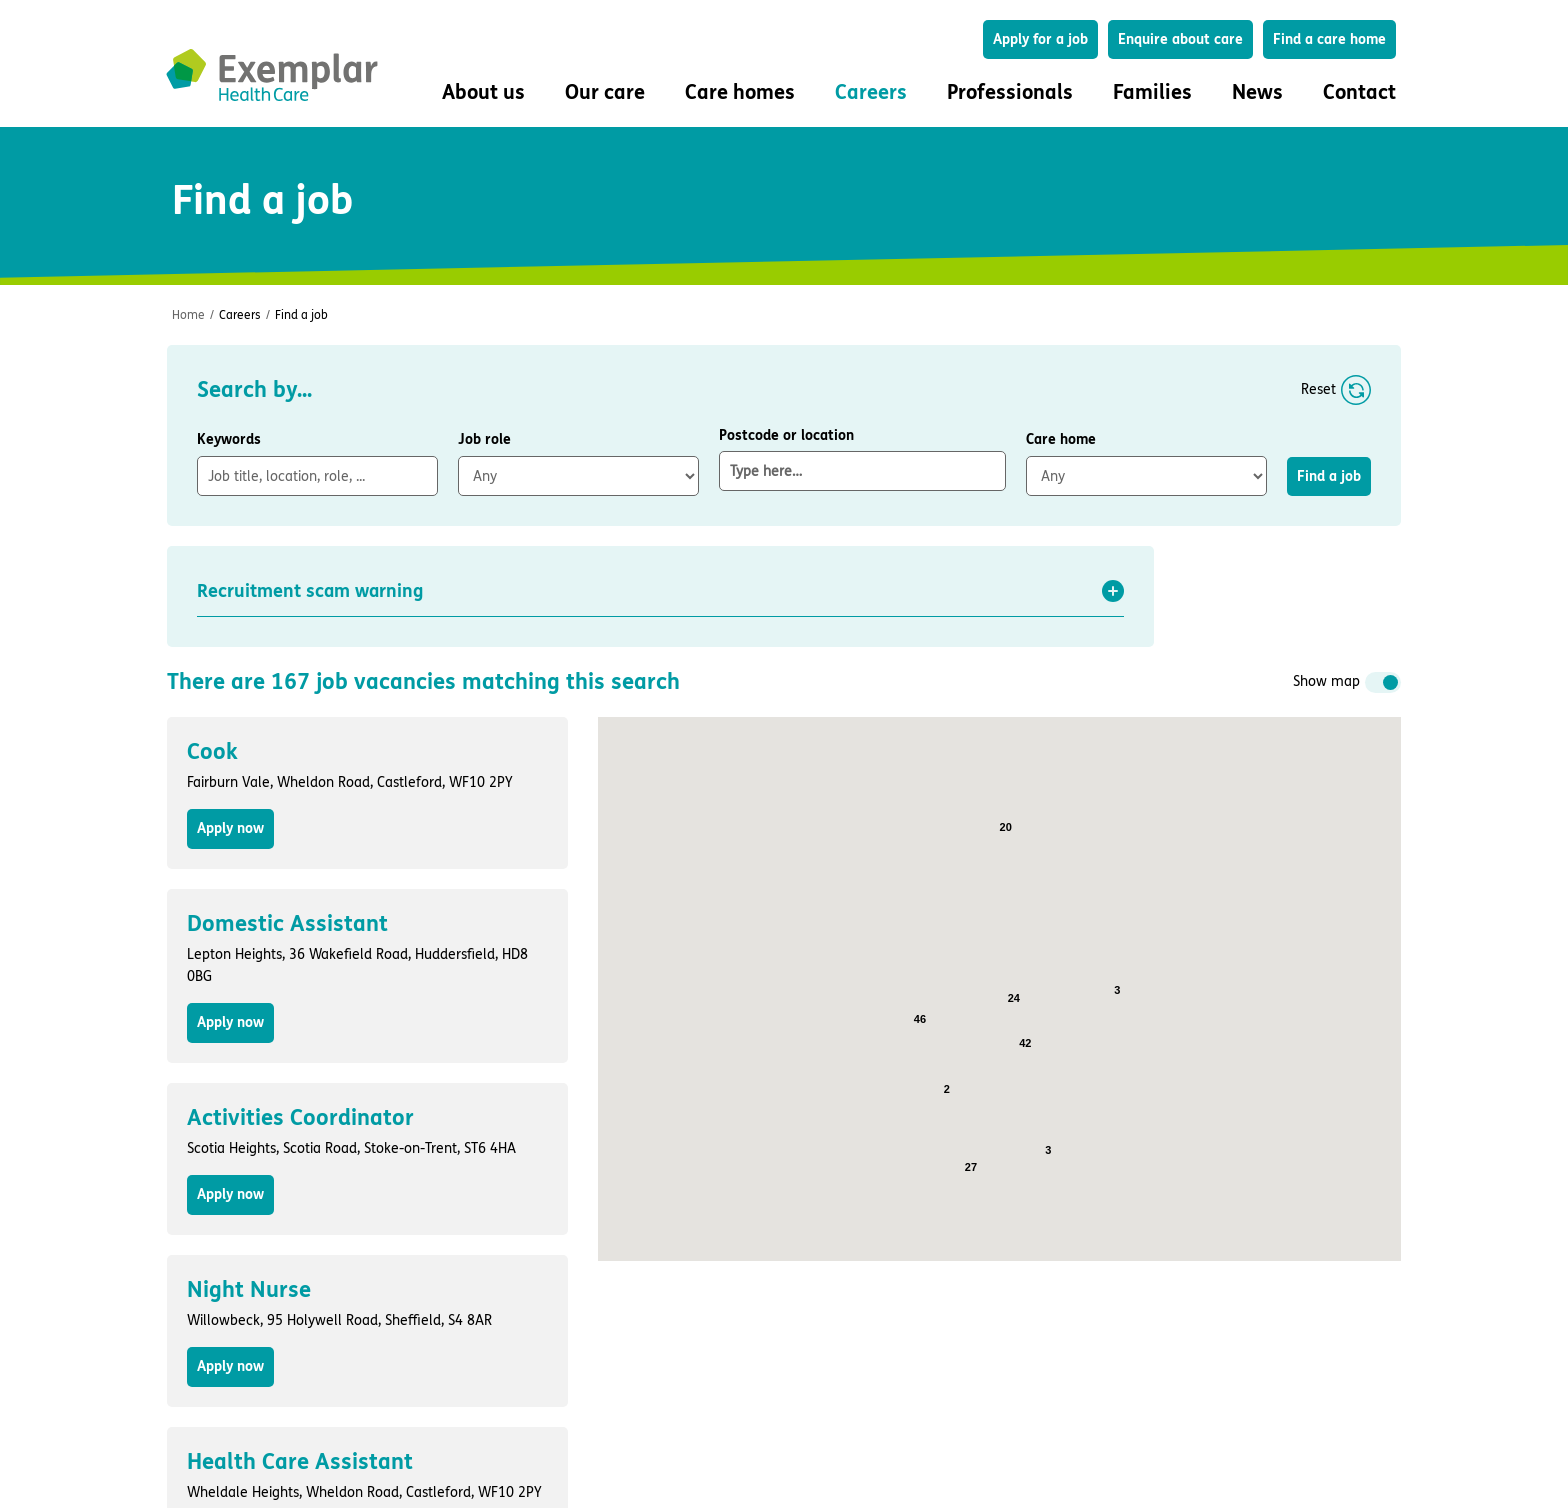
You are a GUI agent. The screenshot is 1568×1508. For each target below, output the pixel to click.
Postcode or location (862, 459)
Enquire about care (1180, 39)
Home (188, 315)
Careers (240, 315)
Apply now (230, 828)
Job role (484, 439)
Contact (1359, 92)
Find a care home (1329, 39)
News (1257, 92)
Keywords (229, 439)
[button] (660, 591)
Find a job (301, 315)
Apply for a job (1040, 39)
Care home (1061, 439)
